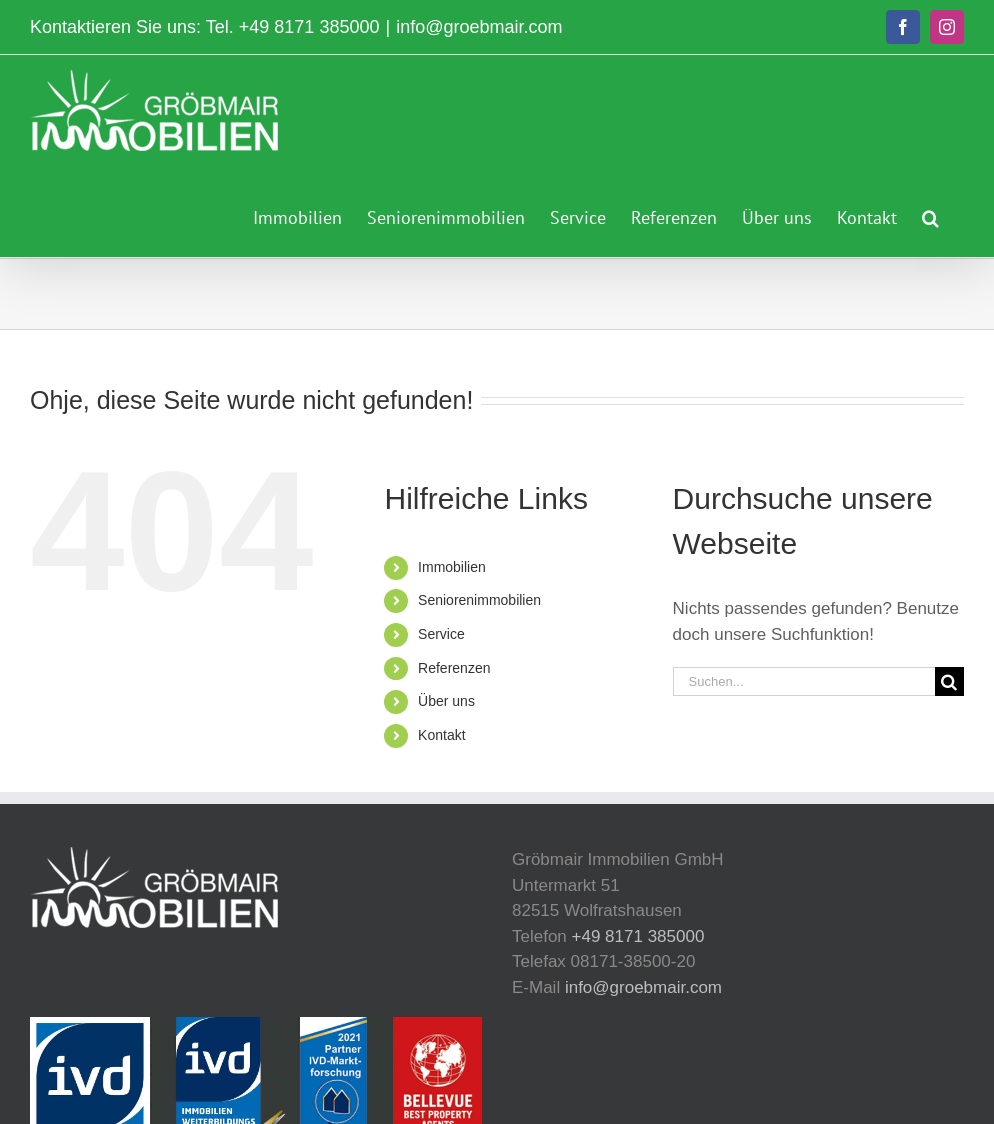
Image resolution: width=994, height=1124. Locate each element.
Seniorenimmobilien (479, 600)
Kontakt (441, 735)
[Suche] (949, 681)
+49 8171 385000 (309, 27)
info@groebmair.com (479, 27)
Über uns (446, 701)
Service (441, 634)
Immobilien (452, 567)
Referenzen (454, 668)
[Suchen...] (804, 681)
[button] (930, 215)
